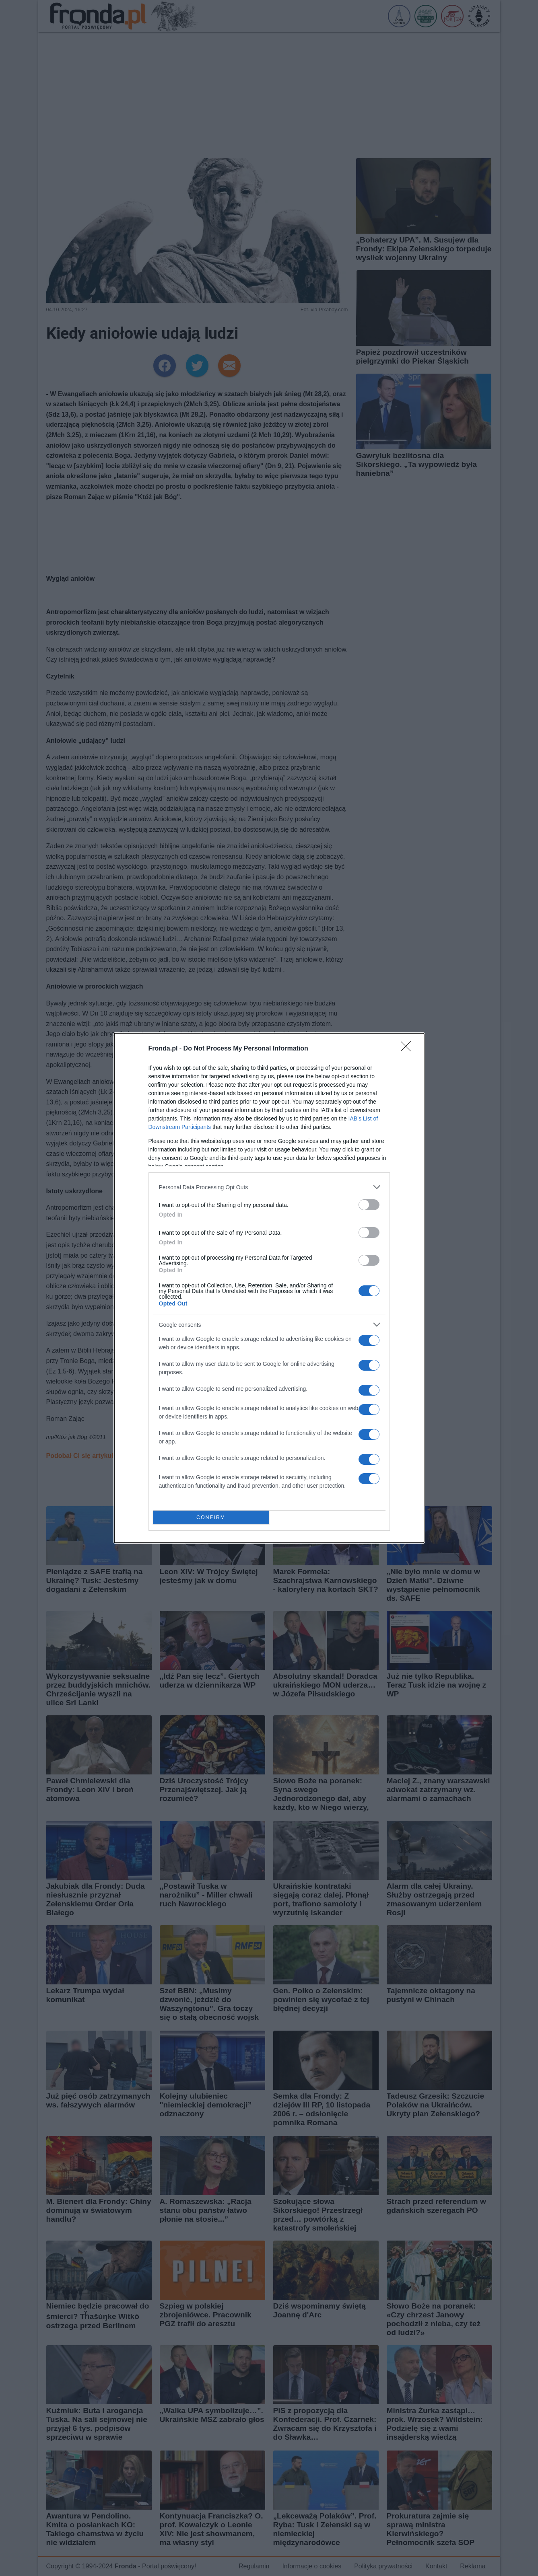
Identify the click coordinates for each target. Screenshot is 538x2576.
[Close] (408, 1049)
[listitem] (269, 1187)
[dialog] (269, 1288)
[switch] (369, 1204)
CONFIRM (211, 1518)
